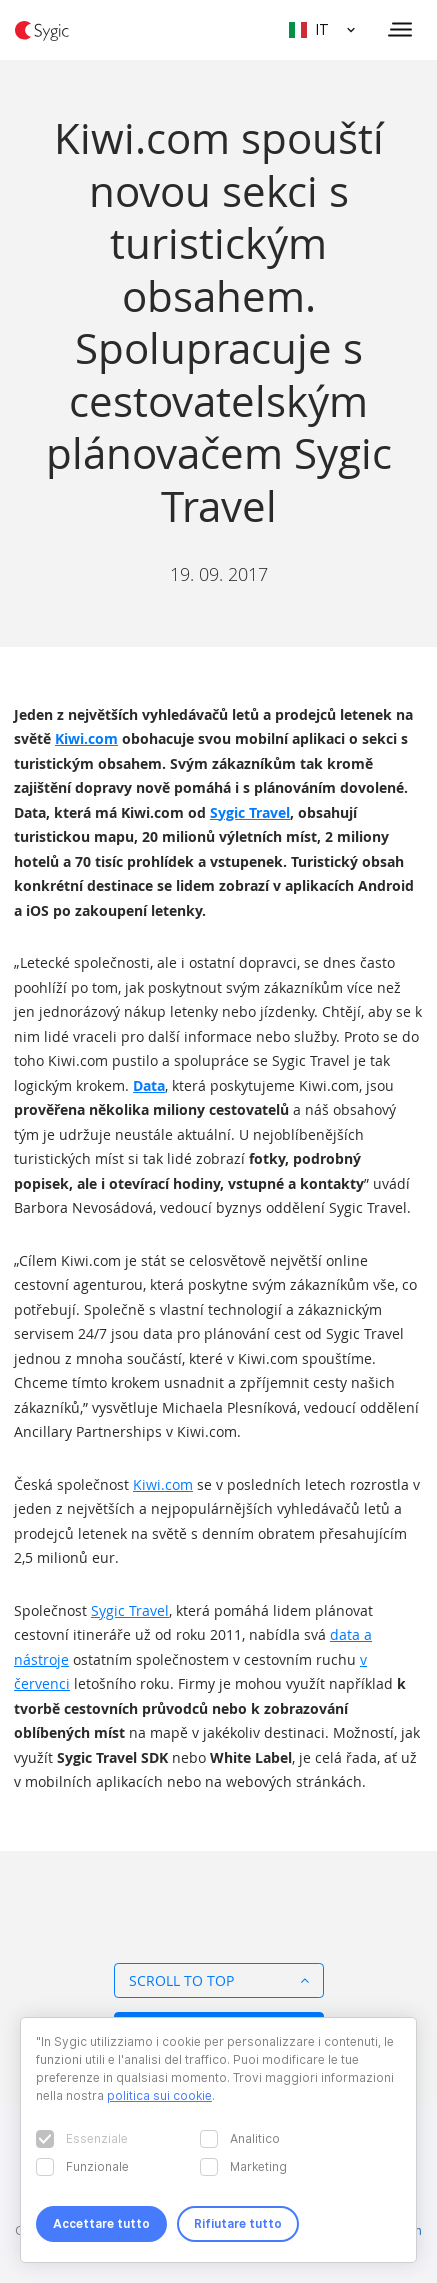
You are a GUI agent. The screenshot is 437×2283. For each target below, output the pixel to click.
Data (149, 1085)
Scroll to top (219, 1980)
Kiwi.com (86, 738)
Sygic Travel (250, 812)
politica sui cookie (159, 2095)
